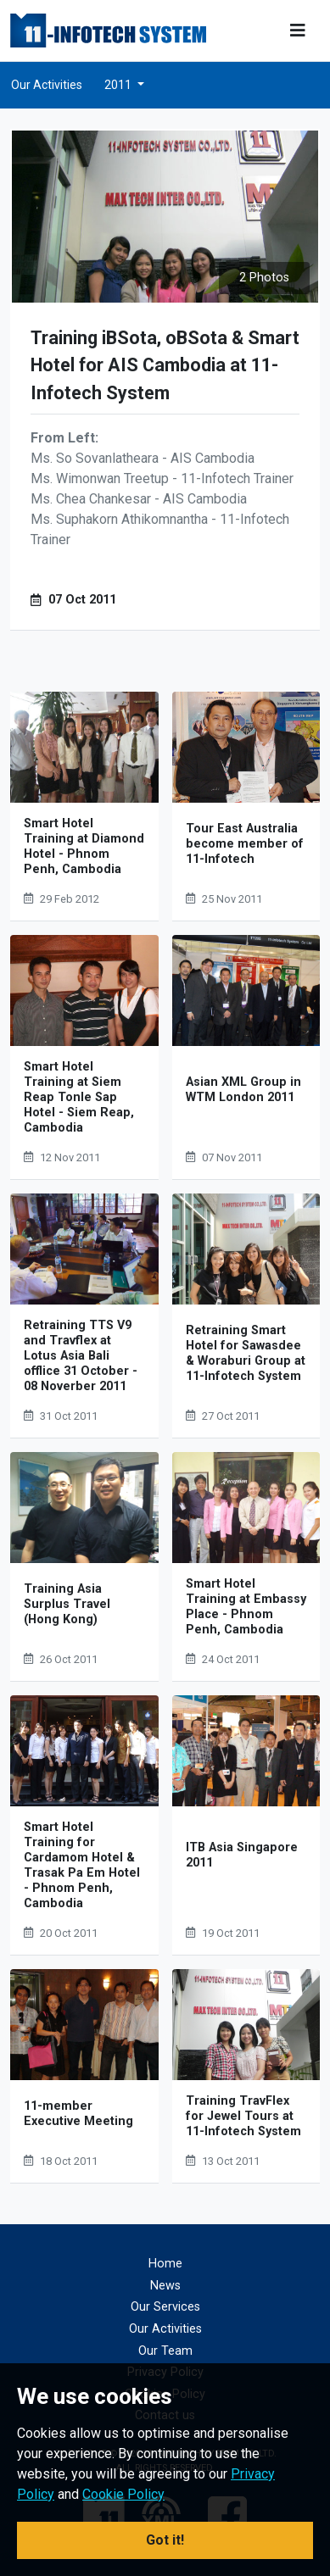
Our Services (165, 2307)
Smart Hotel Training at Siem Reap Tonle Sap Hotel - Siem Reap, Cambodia (79, 1097)
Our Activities (46, 85)
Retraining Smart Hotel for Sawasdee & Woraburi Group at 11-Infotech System (245, 1353)
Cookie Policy (123, 2494)
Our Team (165, 2351)
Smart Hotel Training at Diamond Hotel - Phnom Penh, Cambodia (84, 846)
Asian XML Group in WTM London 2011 (243, 1089)
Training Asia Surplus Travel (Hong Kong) (67, 1604)
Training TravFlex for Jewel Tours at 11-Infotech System (243, 2116)
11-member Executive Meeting (78, 2113)
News (165, 2285)
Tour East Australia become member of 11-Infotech (245, 843)
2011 (119, 85)
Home (165, 2263)
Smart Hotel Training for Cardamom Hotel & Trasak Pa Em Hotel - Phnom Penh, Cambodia (82, 1865)
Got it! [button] (165, 2540)
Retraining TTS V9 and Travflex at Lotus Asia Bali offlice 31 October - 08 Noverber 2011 (80, 1356)
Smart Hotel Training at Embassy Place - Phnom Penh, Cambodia (246, 1607)
